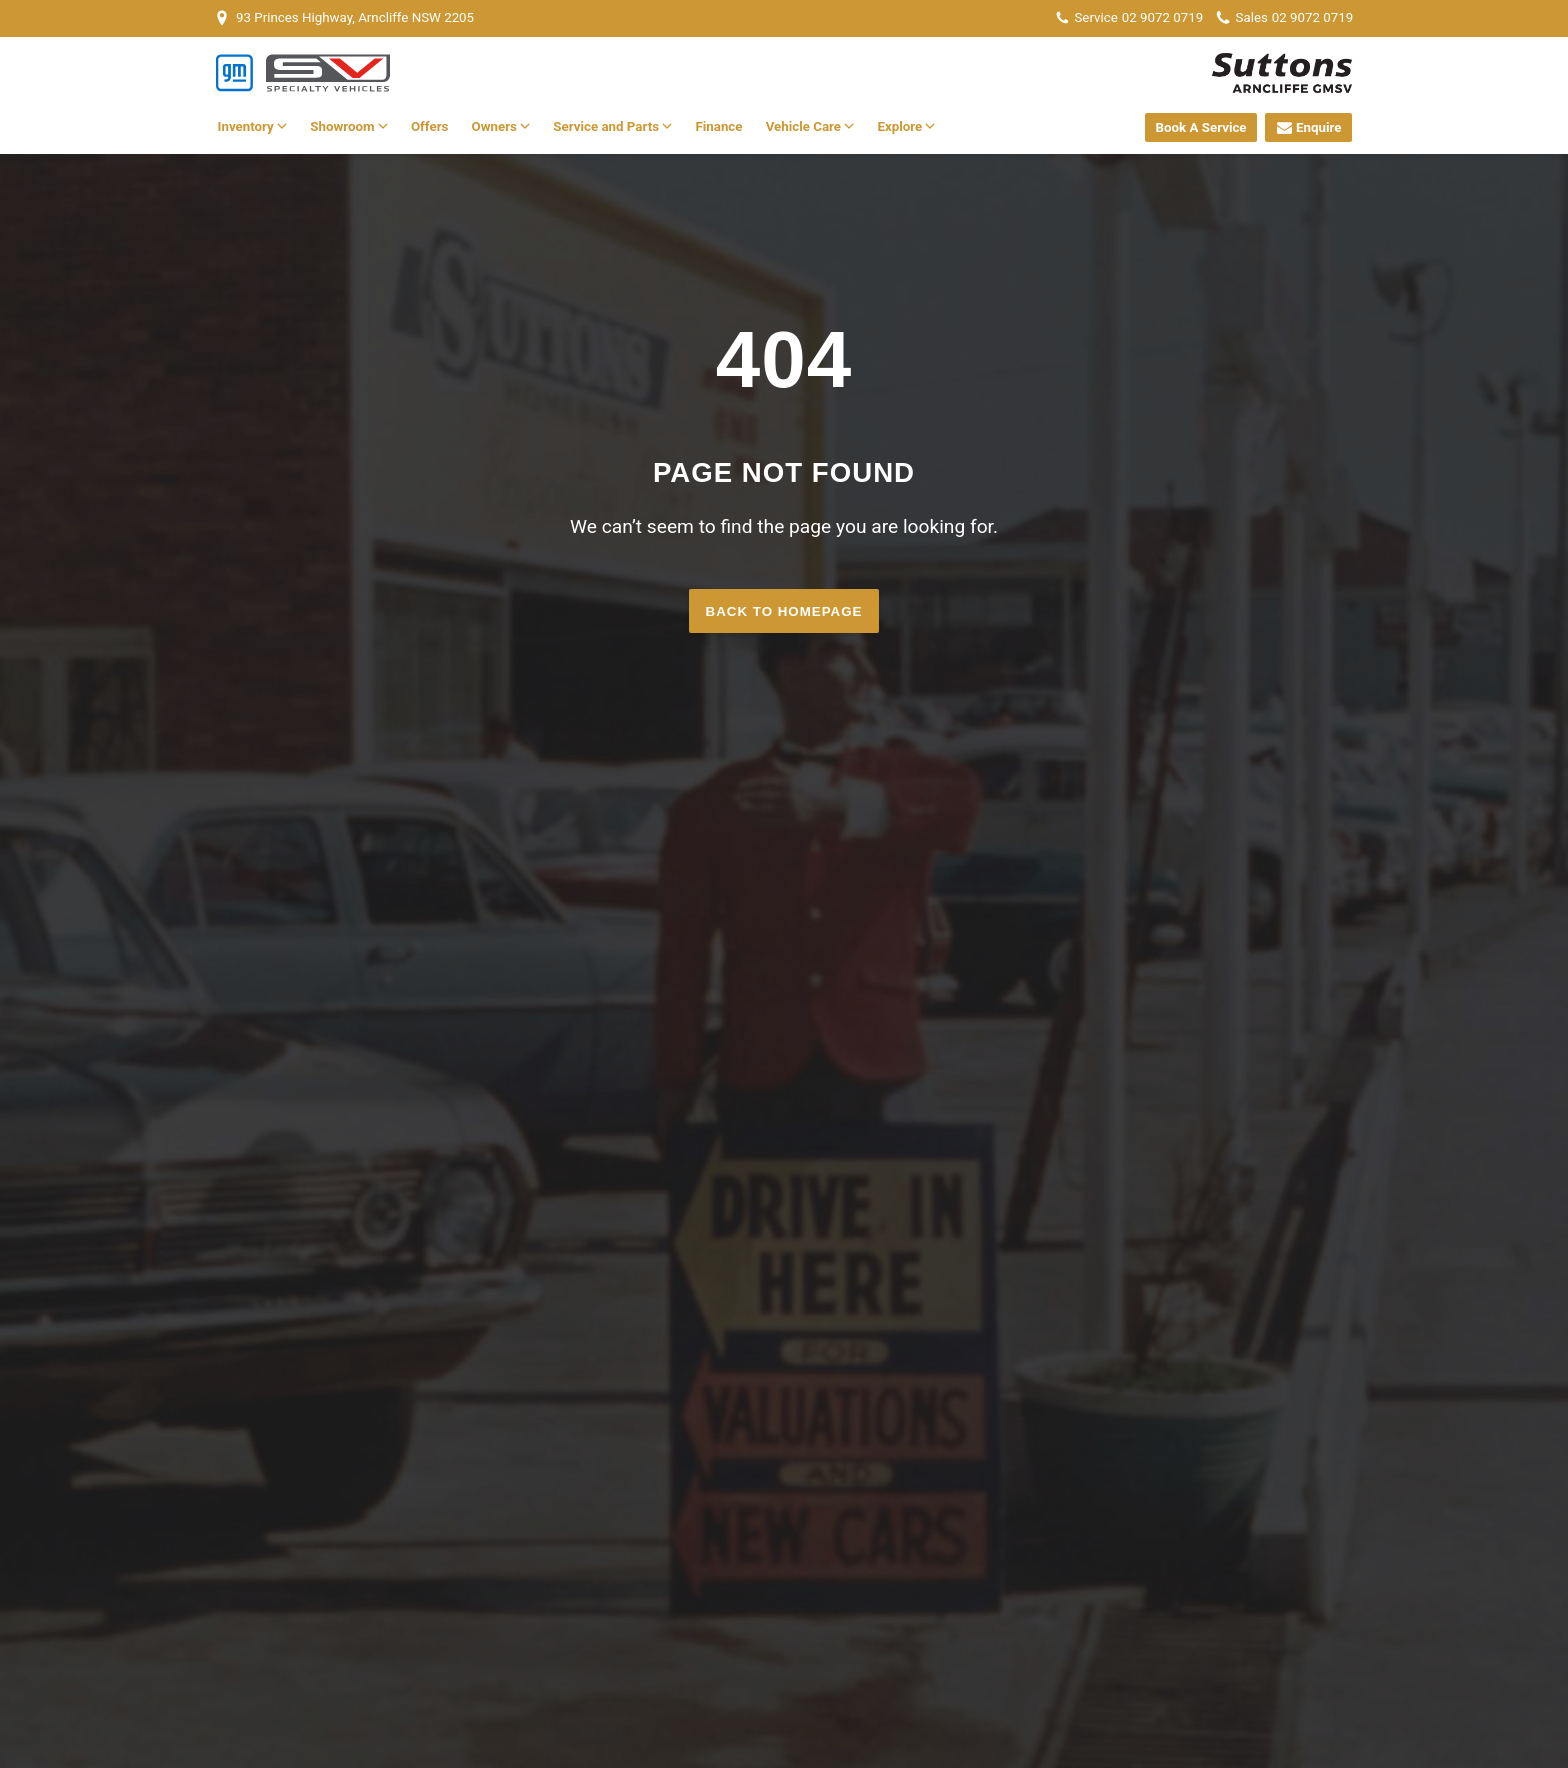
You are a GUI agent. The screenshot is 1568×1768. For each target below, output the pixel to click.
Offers (429, 126)
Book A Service (1201, 127)
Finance (718, 126)
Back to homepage (784, 611)
